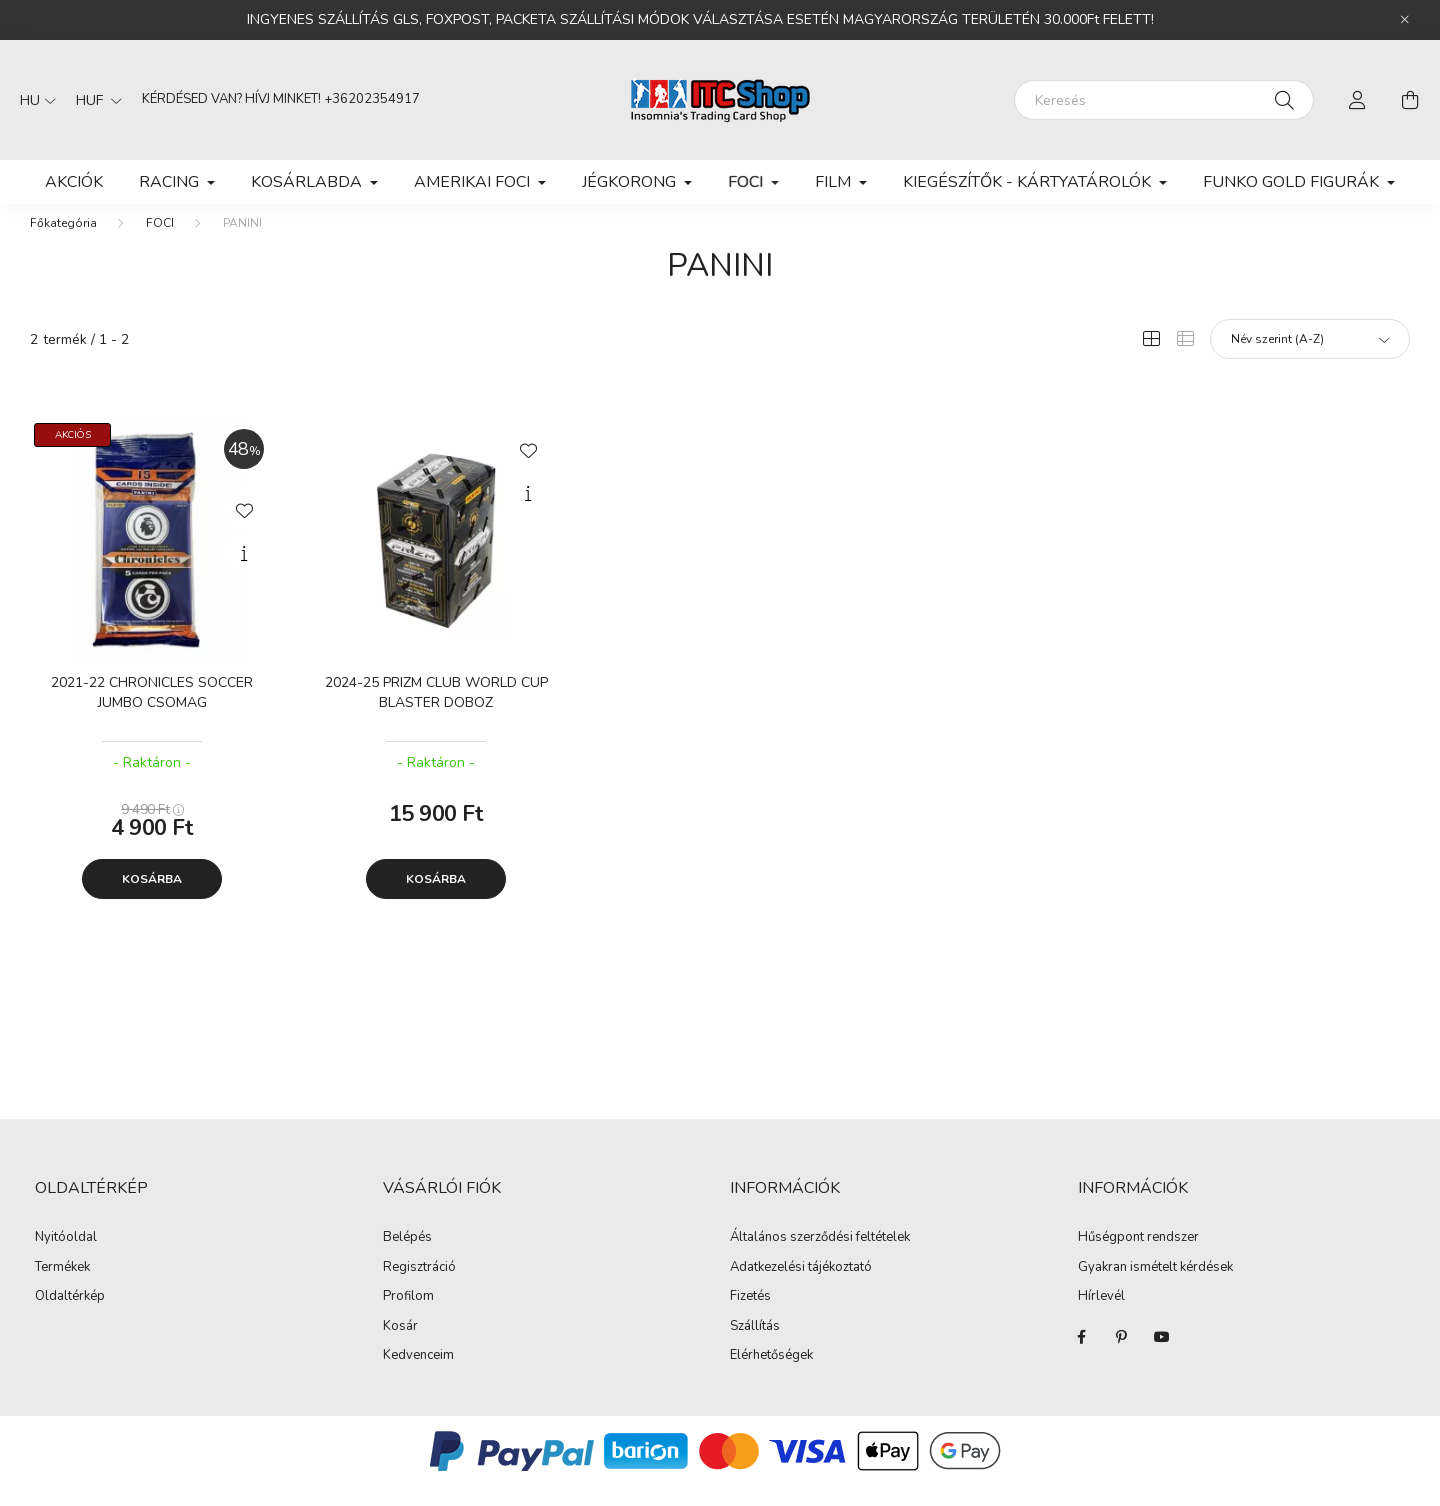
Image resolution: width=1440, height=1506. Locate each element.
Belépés (407, 1258)
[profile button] (1358, 100)
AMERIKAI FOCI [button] (474, 182)
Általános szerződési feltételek (820, 1258)
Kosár (400, 1347)
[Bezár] (1405, 20)
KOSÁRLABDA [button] (308, 182)
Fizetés (750, 1317)
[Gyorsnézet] (244, 574)
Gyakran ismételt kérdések (1155, 1288)
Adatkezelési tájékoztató (801, 1288)
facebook (1082, 1357)
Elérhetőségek (771, 1376)
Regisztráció (419, 1288)
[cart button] (1410, 100)
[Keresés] (1164, 100)
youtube (1162, 1357)
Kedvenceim (418, 1376)
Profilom (408, 1317)
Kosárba (152, 899)
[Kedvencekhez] (244, 529)
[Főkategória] (63, 243)
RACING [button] (171, 182)
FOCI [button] (747, 182)
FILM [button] (835, 182)
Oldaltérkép (70, 1316)
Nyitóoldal (66, 1257)
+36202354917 (372, 99)
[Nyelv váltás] (33, 100)
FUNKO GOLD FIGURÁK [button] (1293, 182)
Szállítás (755, 1347)
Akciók (74, 182)
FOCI (160, 243)
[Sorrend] (1310, 359)
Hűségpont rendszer (1138, 1258)
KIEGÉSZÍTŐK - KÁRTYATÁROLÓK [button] (1029, 182)
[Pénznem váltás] (94, 100)
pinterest (1122, 1357)
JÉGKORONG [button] (631, 182)
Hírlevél (1101, 1317)
